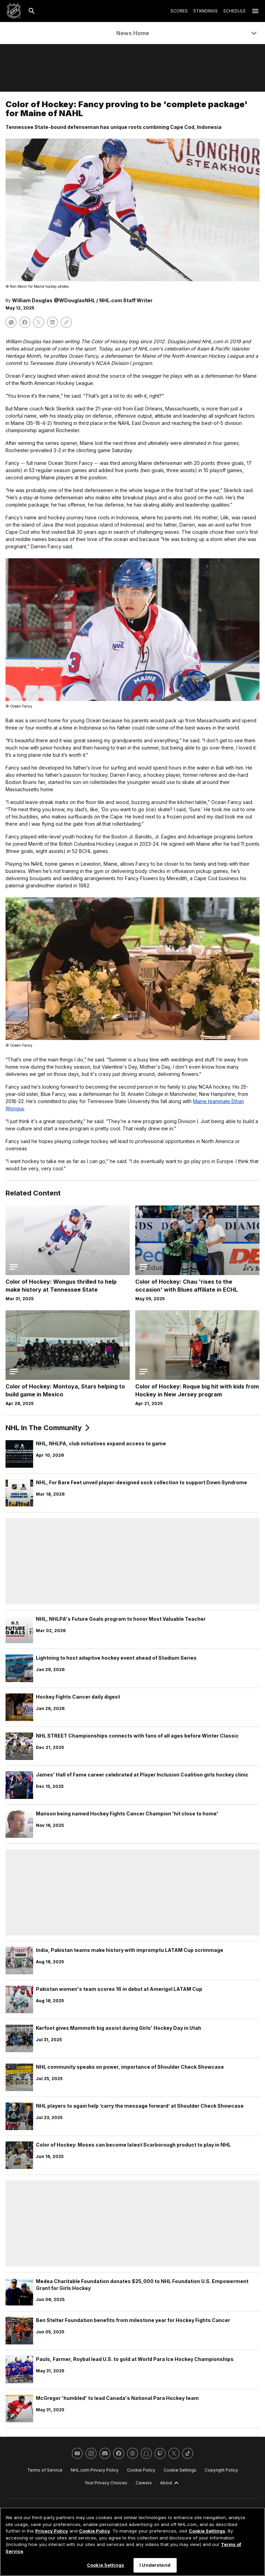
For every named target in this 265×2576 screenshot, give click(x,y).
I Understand (154, 2565)
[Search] (32, 11)
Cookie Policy (94, 2531)
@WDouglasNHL (74, 300)
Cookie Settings (207, 2531)
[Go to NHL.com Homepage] (14, 11)
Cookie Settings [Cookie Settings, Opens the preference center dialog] (105, 2565)
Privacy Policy (51, 2531)
